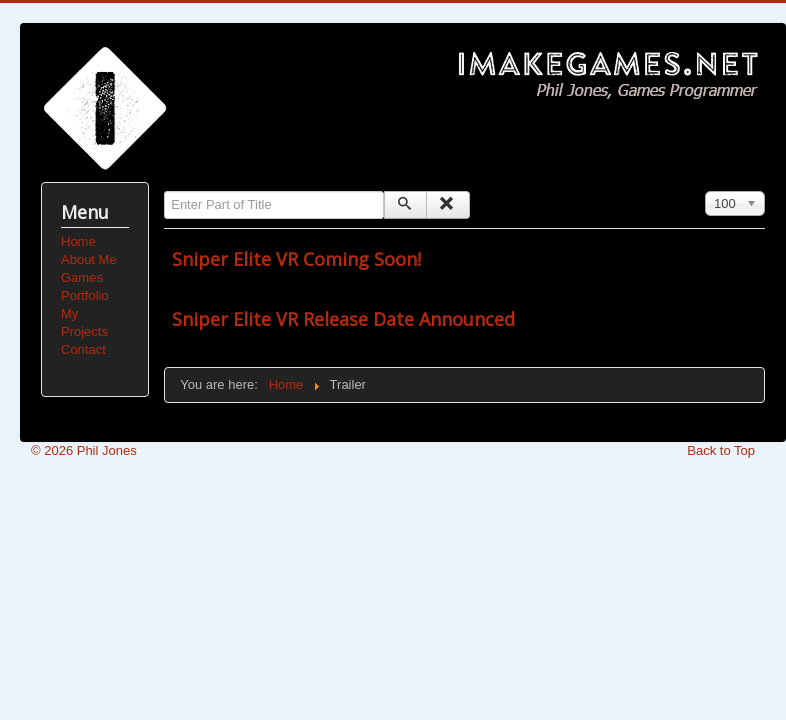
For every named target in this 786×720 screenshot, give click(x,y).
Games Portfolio (85, 286)
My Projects (84, 322)
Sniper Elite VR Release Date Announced (343, 319)
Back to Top (721, 450)
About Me (89, 259)
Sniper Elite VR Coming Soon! (296, 259)
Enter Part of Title (164, 191)
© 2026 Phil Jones (84, 450)
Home (78, 241)
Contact (83, 349)
